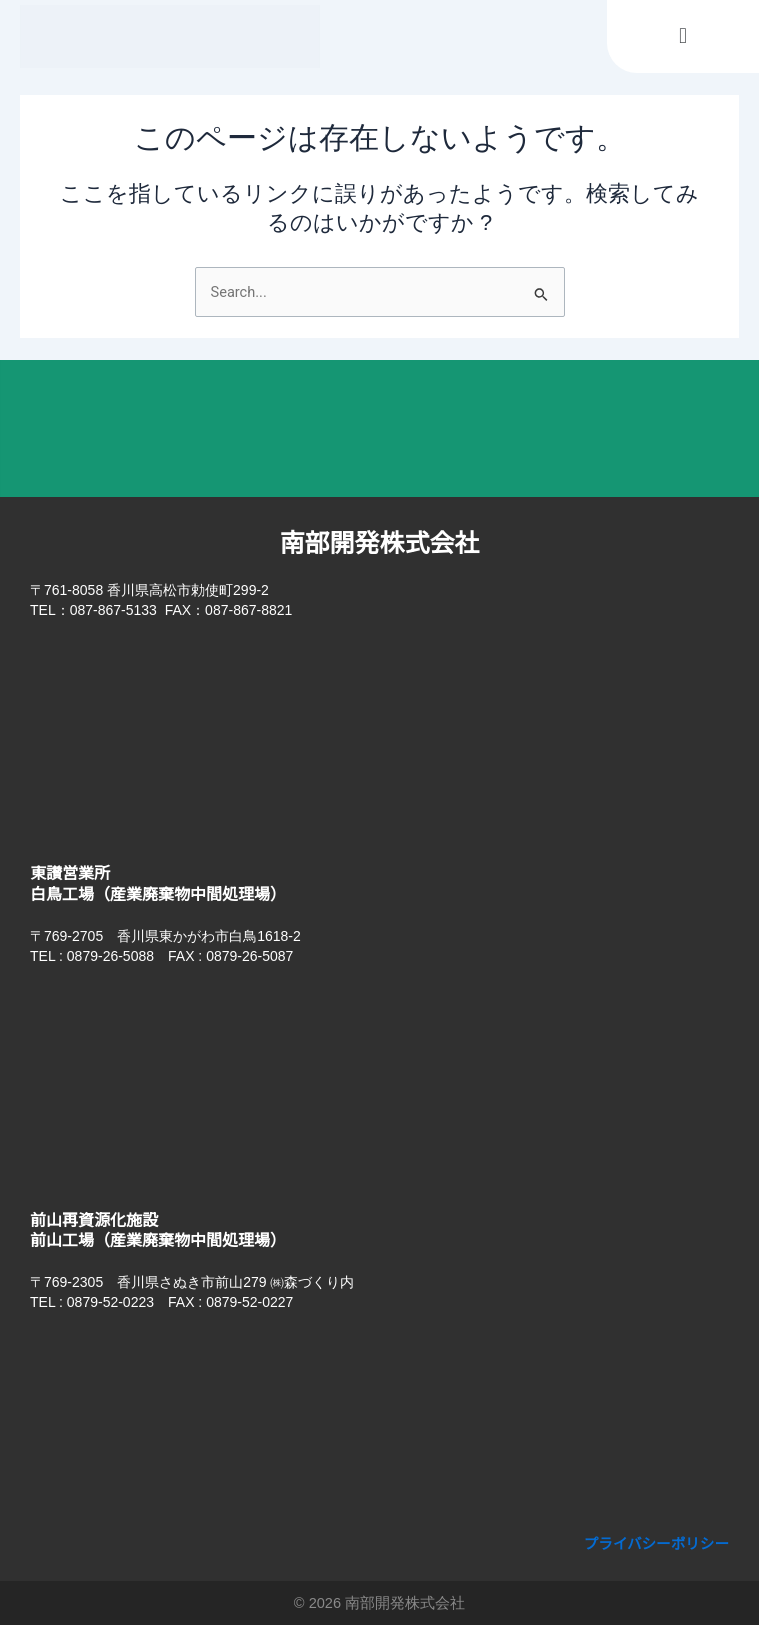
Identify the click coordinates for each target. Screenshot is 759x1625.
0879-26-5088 (110, 956)
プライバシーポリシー (657, 1544)
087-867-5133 (113, 610)
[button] (682, 36)
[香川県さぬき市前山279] (379, 1427)
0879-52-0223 (110, 1302)
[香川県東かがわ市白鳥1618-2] (379, 1081)
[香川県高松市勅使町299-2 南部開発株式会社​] (379, 734)
